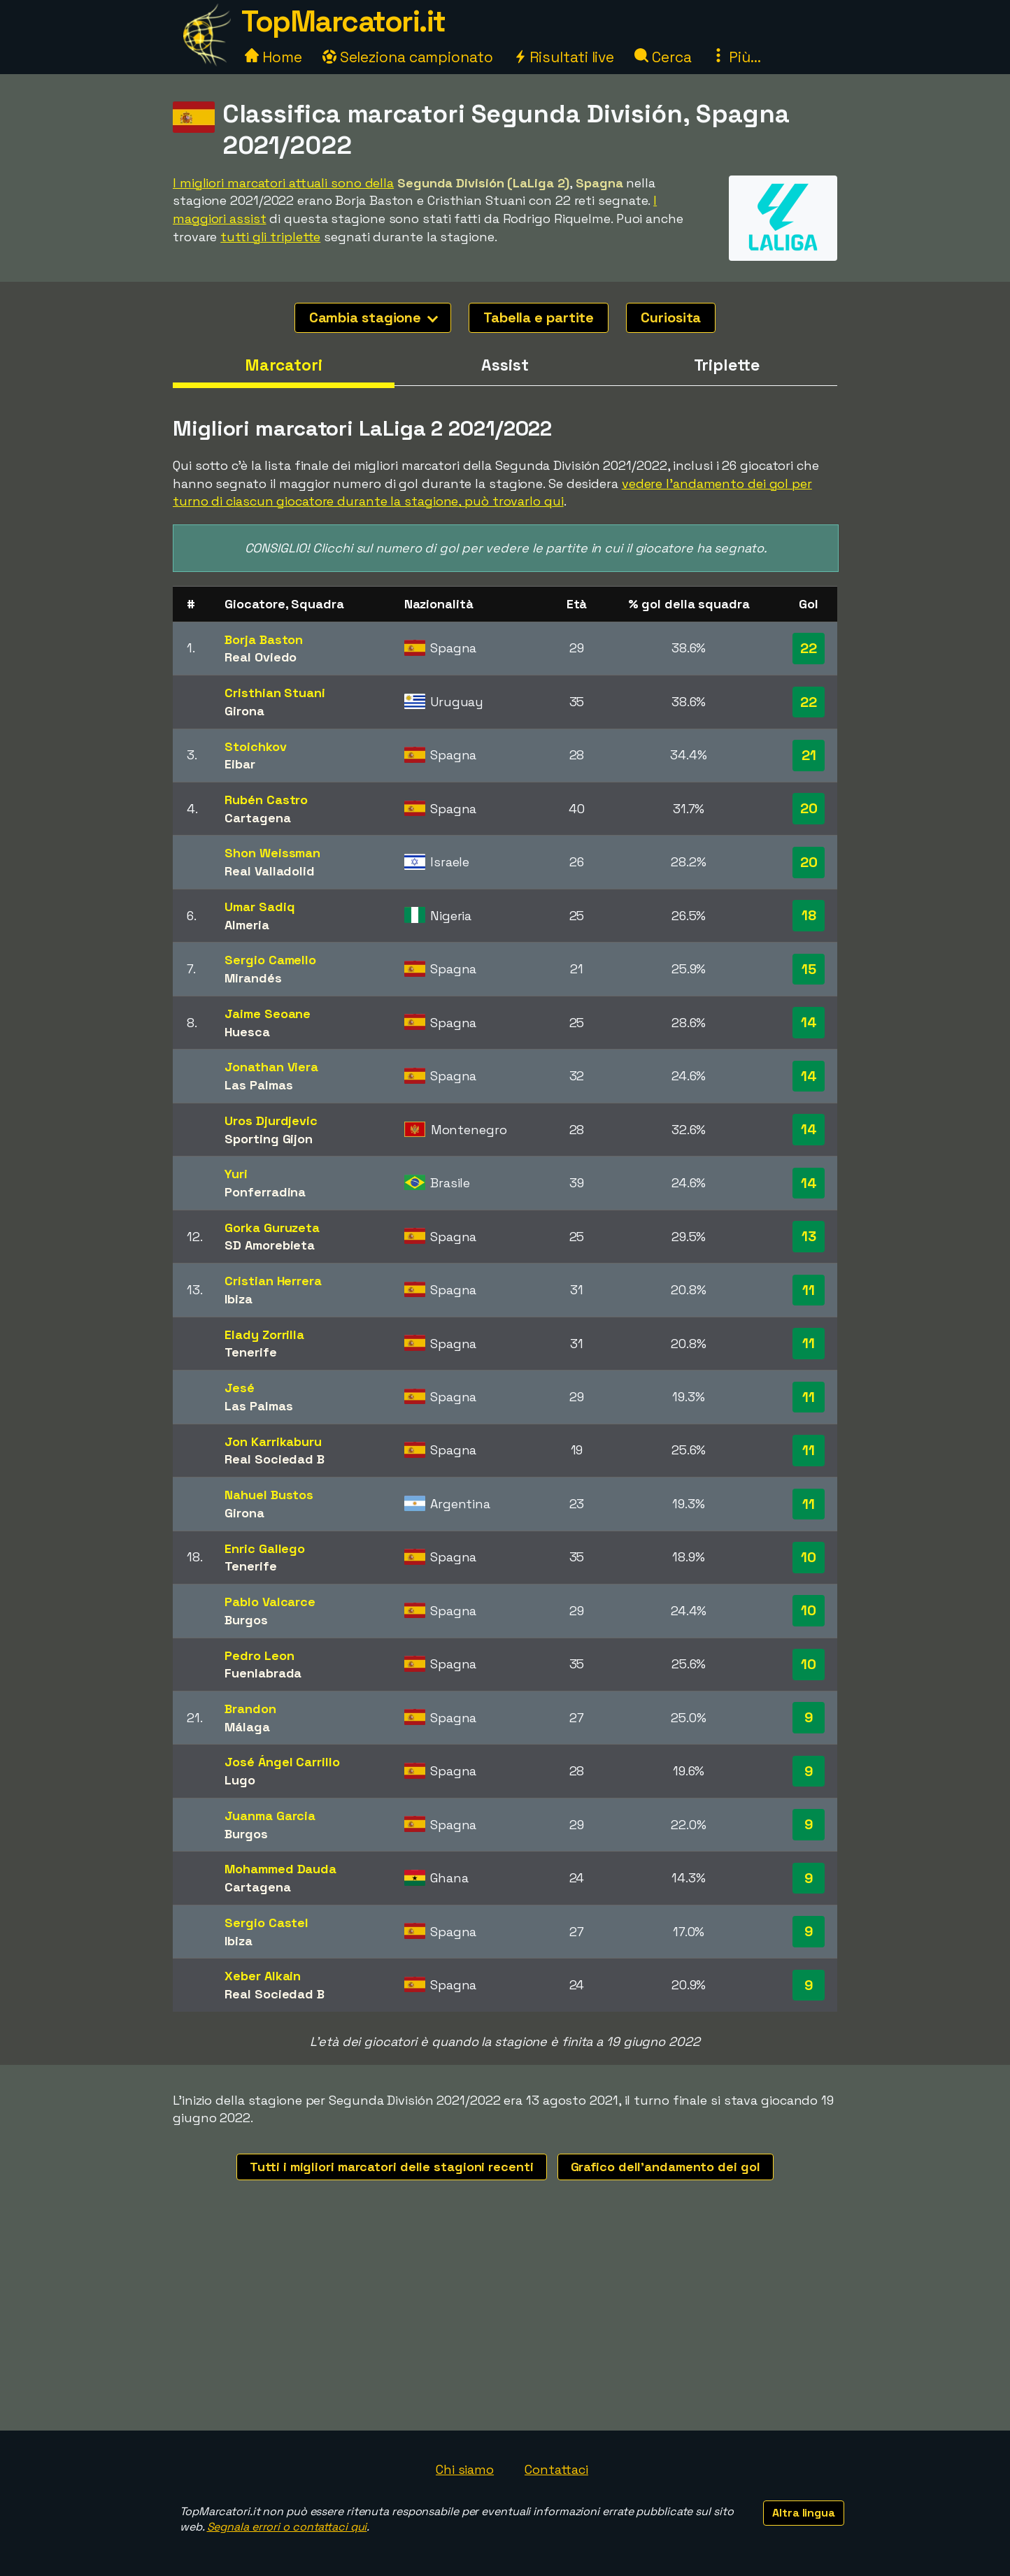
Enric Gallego (265, 1548)
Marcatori (283, 365)
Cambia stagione (374, 317)
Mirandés (253, 978)
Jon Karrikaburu (273, 1441)
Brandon (250, 1709)
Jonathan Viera (271, 1067)
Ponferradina (265, 1192)
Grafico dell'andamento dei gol (665, 2167)
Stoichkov (255, 746)
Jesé (240, 1388)
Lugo (240, 1780)
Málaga (247, 1727)
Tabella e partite (538, 317)
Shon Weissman (272, 853)
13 (809, 1236)
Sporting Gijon (269, 1139)
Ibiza (238, 1299)
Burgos (246, 1620)
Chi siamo (465, 2469)
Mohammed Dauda (280, 1869)
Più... (735, 57)
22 (808, 648)
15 (809, 969)
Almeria (247, 925)
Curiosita (671, 317)
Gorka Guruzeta (272, 1227)
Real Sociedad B (275, 1459)
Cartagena (257, 818)
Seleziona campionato (407, 57)
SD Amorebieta (270, 1245)
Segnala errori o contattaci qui (287, 2526)
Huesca (247, 1032)
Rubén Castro (266, 800)
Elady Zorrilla (264, 1334)
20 (809, 808)
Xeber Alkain (263, 1976)
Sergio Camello (270, 960)
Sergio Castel (266, 1923)
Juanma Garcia (270, 1816)
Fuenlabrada (263, 1673)
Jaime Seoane (268, 1014)
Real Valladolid (270, 871)
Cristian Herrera (273, 1281)
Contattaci (556, 2469)
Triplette (727, 365)
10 (808, 1557)
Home (273, 57)
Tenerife (250, 1352)
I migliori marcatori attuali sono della (283, 183)
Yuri (236, 1174)
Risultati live (564, 57)
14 (809, 1022)
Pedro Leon (259, 1655)
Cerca (662, 57)
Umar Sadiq (259, 907)
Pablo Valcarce (270, 1602)
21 (809, 755)
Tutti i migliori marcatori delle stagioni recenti (391, 2167)
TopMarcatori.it (343, 21)
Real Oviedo (261, 657)
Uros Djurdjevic (271, 1120)
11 (808, 1290)
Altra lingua (803, 2512)
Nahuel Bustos (269, 1495)
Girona (244, 711)
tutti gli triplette (270, 237)
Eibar (240, 764)
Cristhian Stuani (275, 693)
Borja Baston (264, 639)
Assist (504, 365)
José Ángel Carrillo (282, 1762)
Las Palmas (258, 1085)
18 (809, 915)
